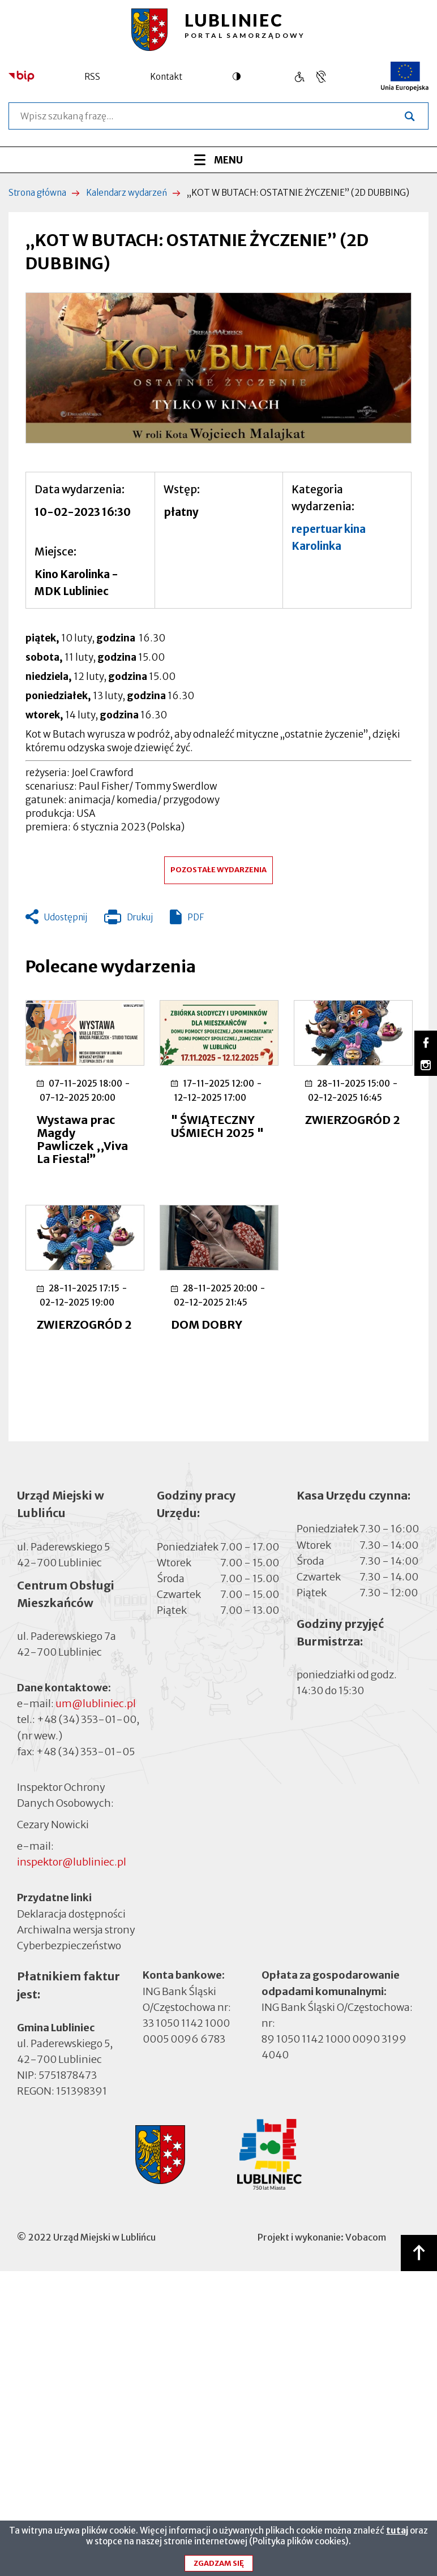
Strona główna (37, 192)
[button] (218, 368)
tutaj (397, 2534)
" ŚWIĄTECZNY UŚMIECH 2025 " (217, 1126)
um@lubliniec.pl (95, 1703)
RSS (92, 76)
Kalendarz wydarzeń (126, 192)
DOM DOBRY (206, 1324)
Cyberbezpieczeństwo (69, 1944)
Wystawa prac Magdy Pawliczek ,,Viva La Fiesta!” (82, 1139)
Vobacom (365, 2237)
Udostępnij (65, 917)
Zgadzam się (219, 2567)
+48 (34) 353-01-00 (86, 1719)
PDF (195, 917)
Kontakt (166, 76)
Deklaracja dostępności (71, 1913)
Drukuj (128, 920)
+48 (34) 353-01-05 (85, 1751)
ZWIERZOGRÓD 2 (352, 1120)
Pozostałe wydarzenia (218, 870)
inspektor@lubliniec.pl (71, 1861)
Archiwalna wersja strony (76, 1929)
